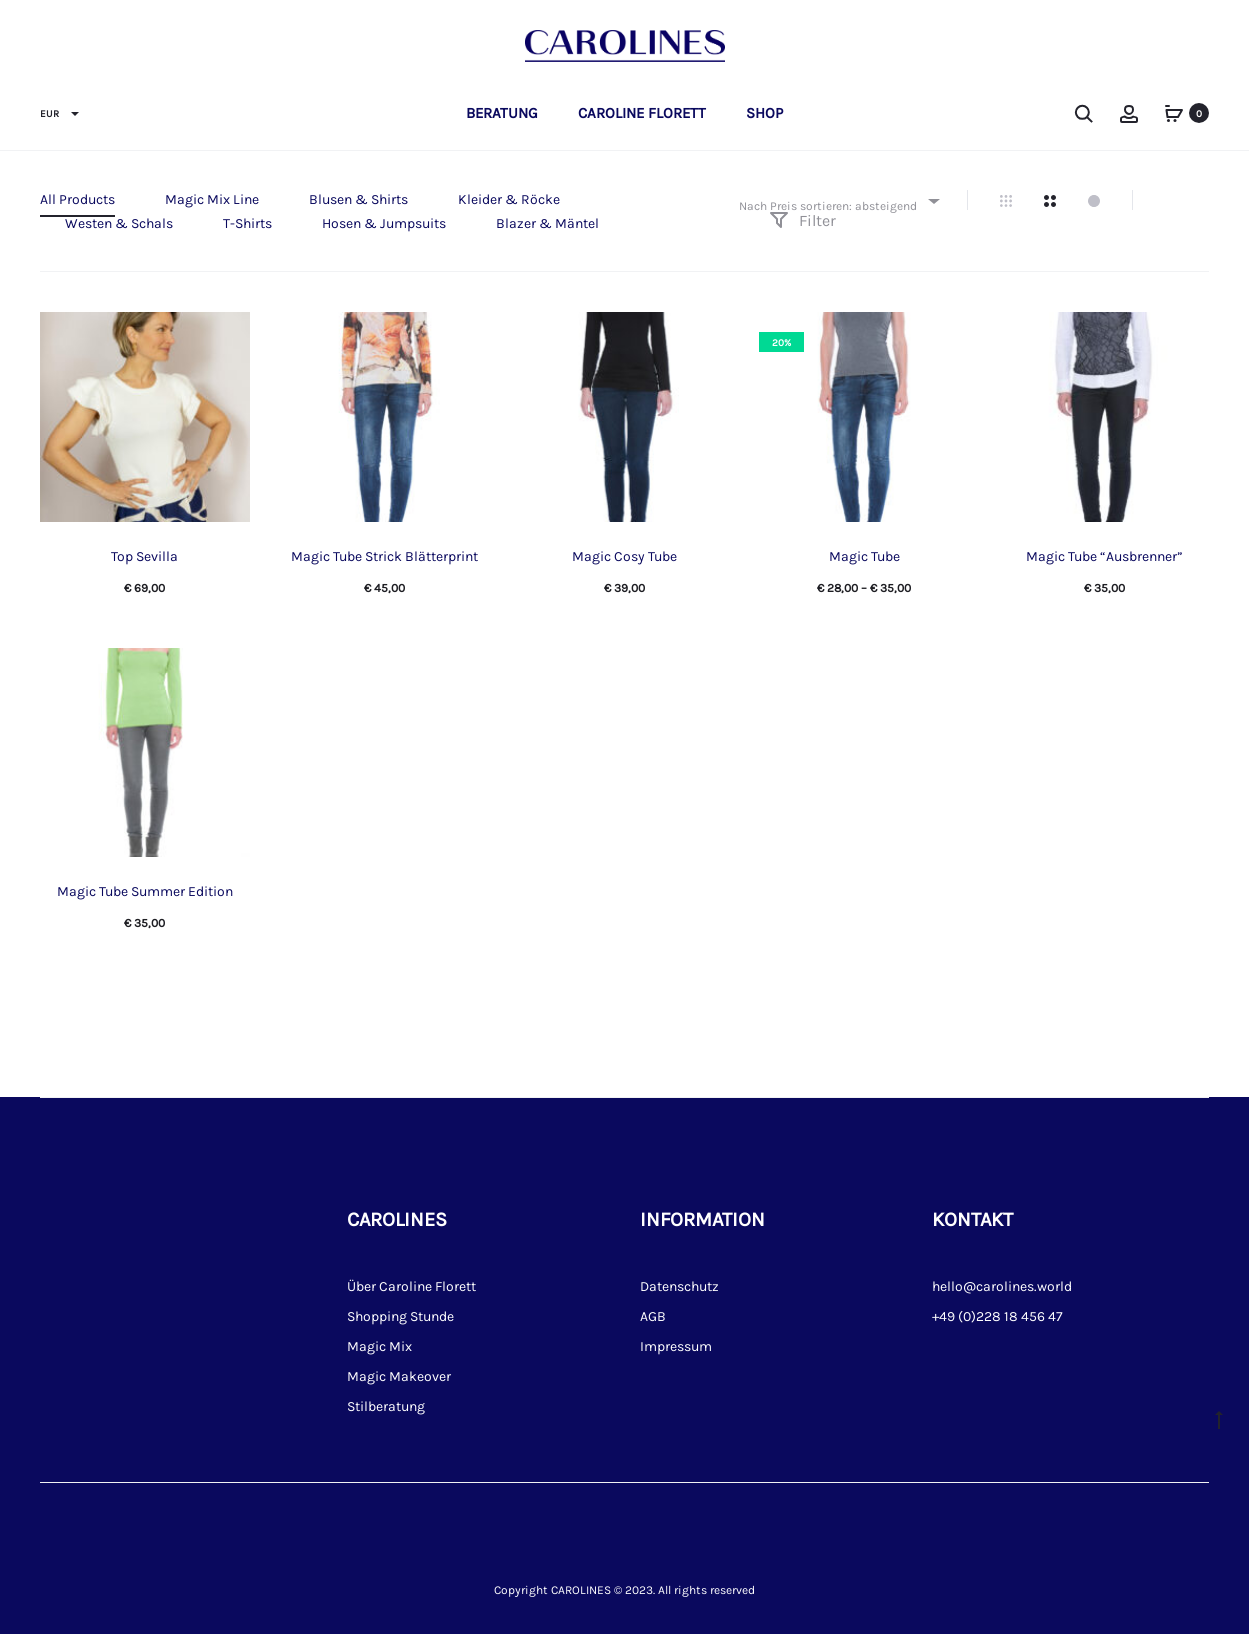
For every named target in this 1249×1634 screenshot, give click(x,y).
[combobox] (838, 200)
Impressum (676, 1346)
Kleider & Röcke (509, 199)
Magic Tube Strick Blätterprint (384, 556)
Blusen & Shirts (358, 199)
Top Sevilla (144, 556)
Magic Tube (864, 556)
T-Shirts (247, 223)
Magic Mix (379, 1346)
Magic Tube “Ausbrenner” (1104, 556)
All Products (77, 199)
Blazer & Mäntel (547, 223)
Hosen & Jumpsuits (384, 223)
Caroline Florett (642, 113)
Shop (764, 113)
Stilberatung (386, 1406)
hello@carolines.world (1002, 1286)
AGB (653, 1316)
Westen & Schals (119, 223)
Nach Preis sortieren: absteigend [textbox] (828, 206)
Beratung (502, 113)
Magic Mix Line (212, 199)
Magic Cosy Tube (624, 556)
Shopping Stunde (400, 1316)
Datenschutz (679, 1286)
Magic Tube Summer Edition (145, 891)
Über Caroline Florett (411, 1286)
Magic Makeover (399, 1376)
